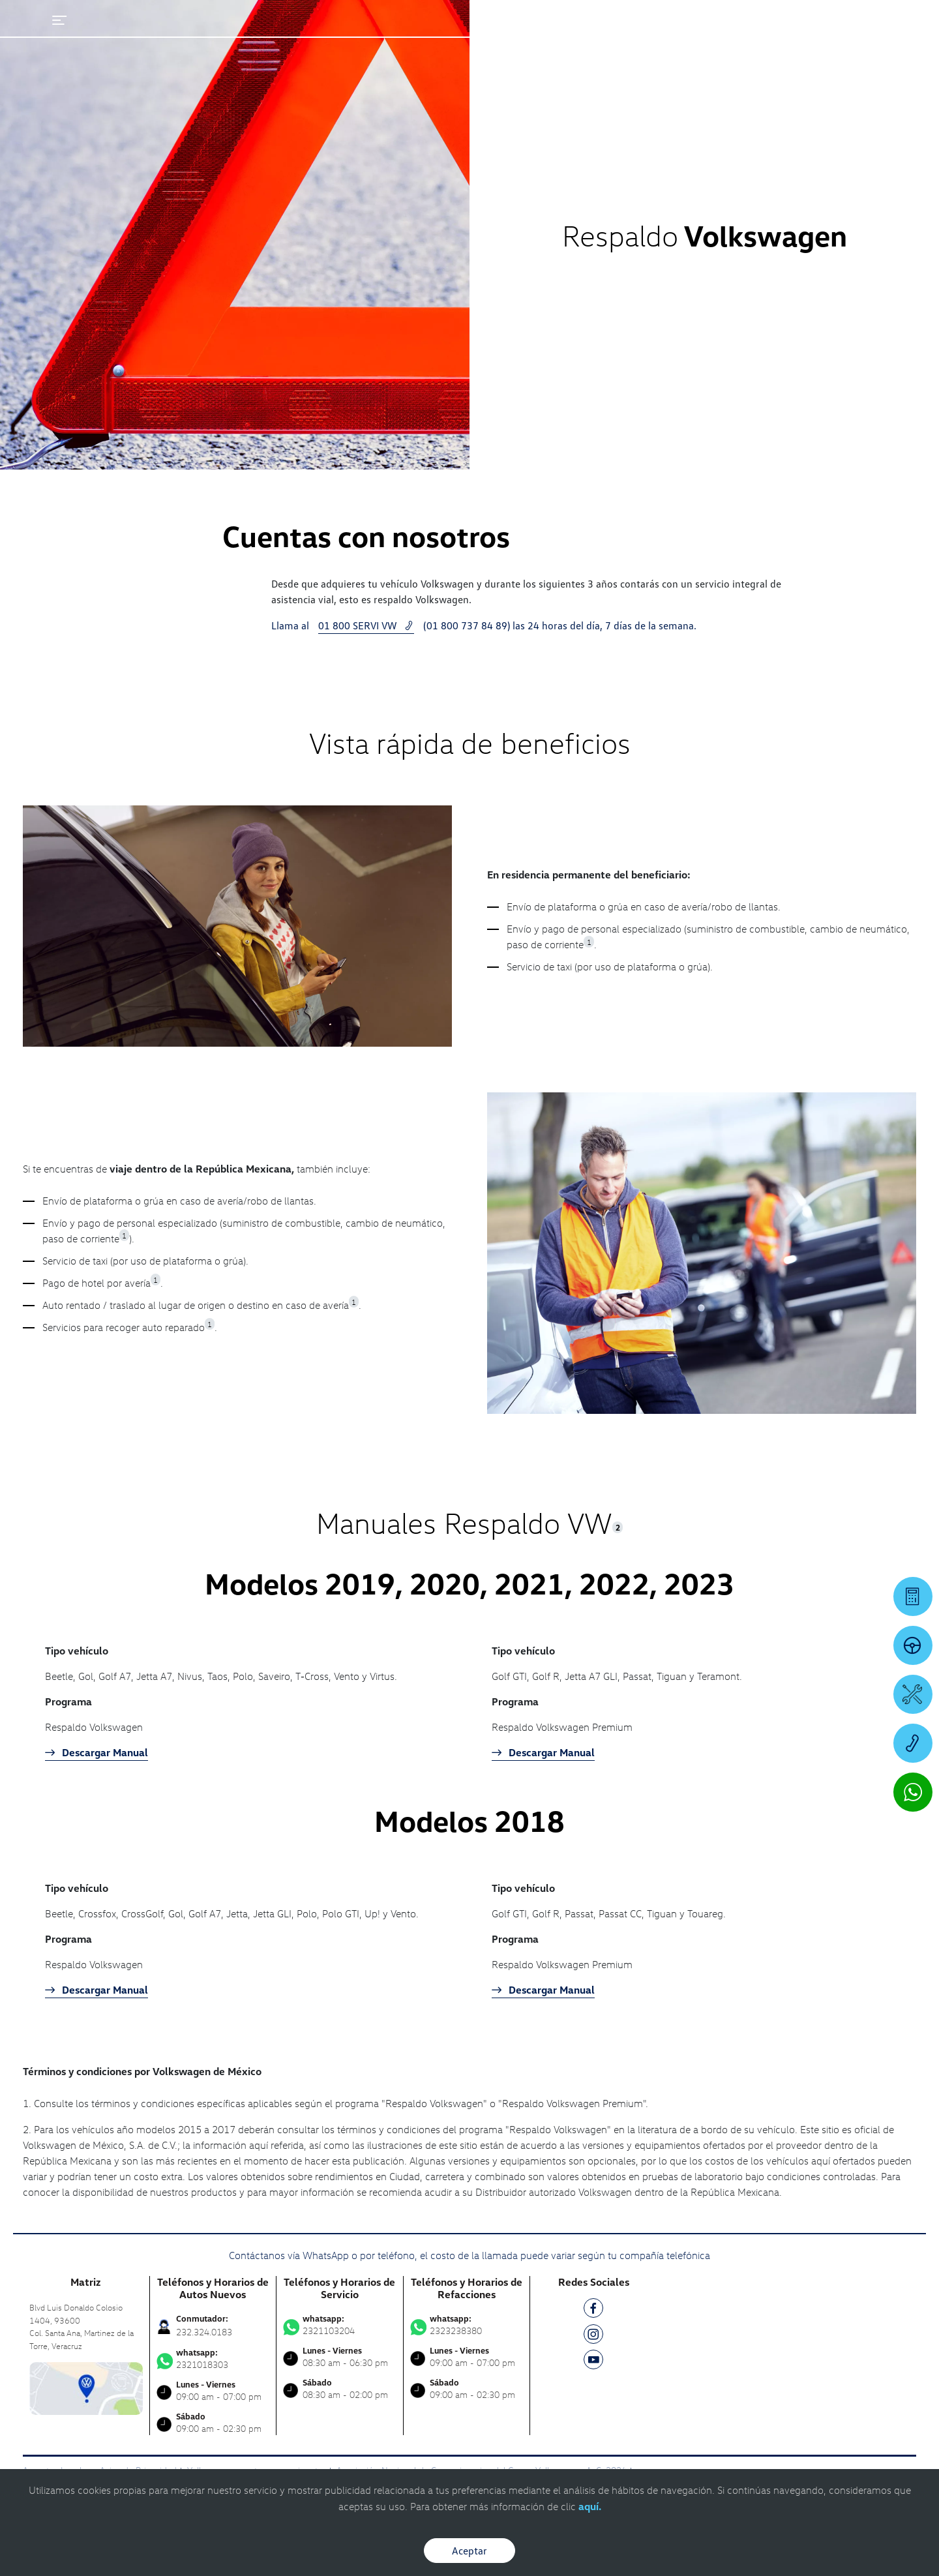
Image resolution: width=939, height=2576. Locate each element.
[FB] (593, 2310)
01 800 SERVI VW (366, 625)
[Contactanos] (669, 19)
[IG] (593, 2336)
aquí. (589, 2506)
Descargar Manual (96, 1752)
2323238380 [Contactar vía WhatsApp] (467, 2325)
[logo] (580, 46)
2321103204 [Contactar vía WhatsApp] (339, 2325)
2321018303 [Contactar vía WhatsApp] (213, 2359)
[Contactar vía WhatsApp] (912, 1792)
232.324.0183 (204, 2331)
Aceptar (469, 2550)
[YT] (593, 2361)
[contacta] (86, 2387)
